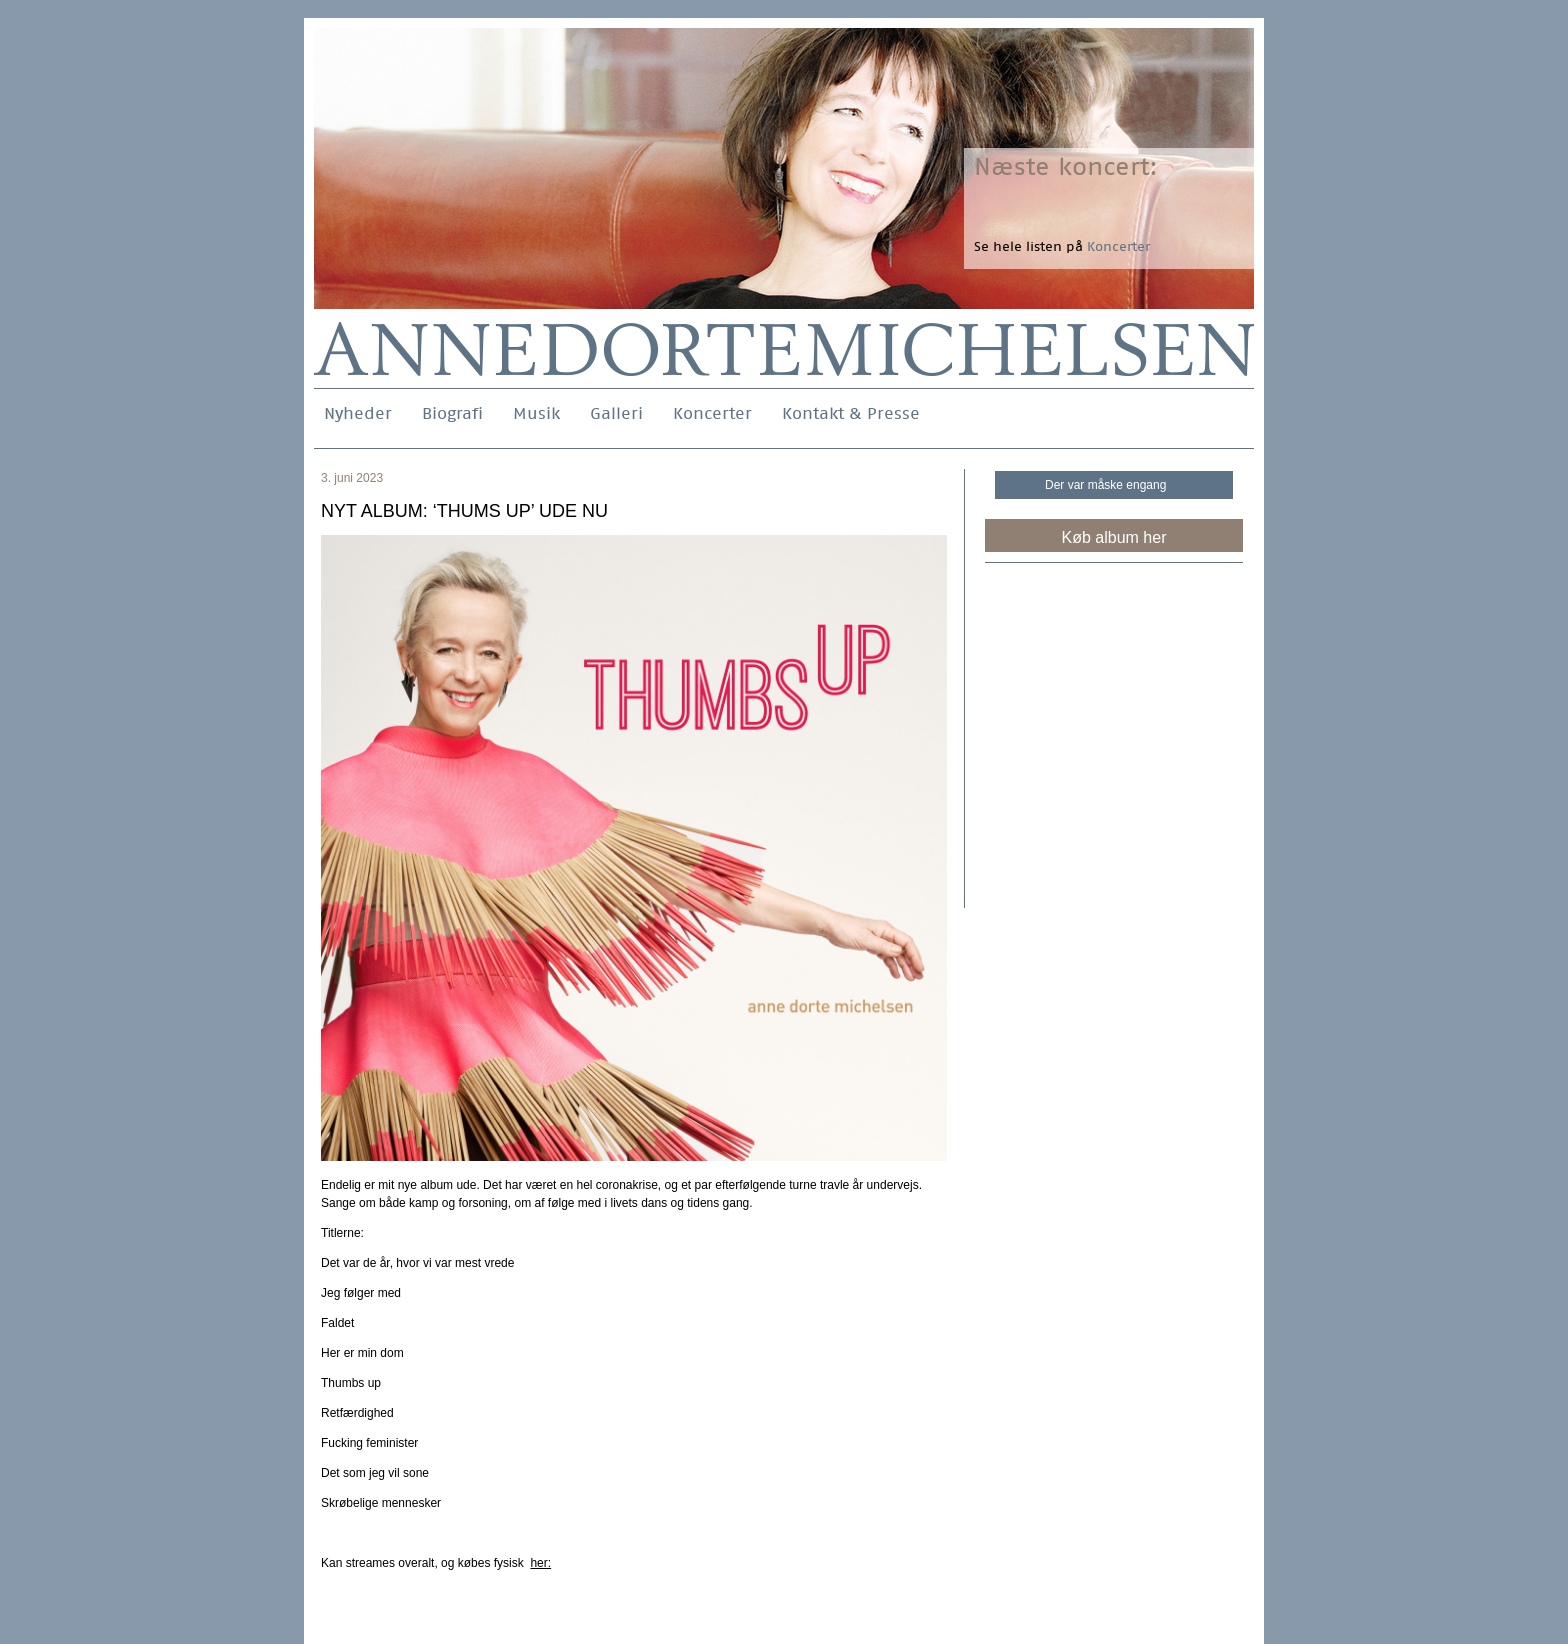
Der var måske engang (1105, 485)
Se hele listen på (1062, 246)
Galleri (616, 413)
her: (540, 1563)
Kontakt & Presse (851, 413)
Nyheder (358, 413)
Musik (536, 413)
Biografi (452, 413)
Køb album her (1114, 537)
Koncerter (712, 413)
